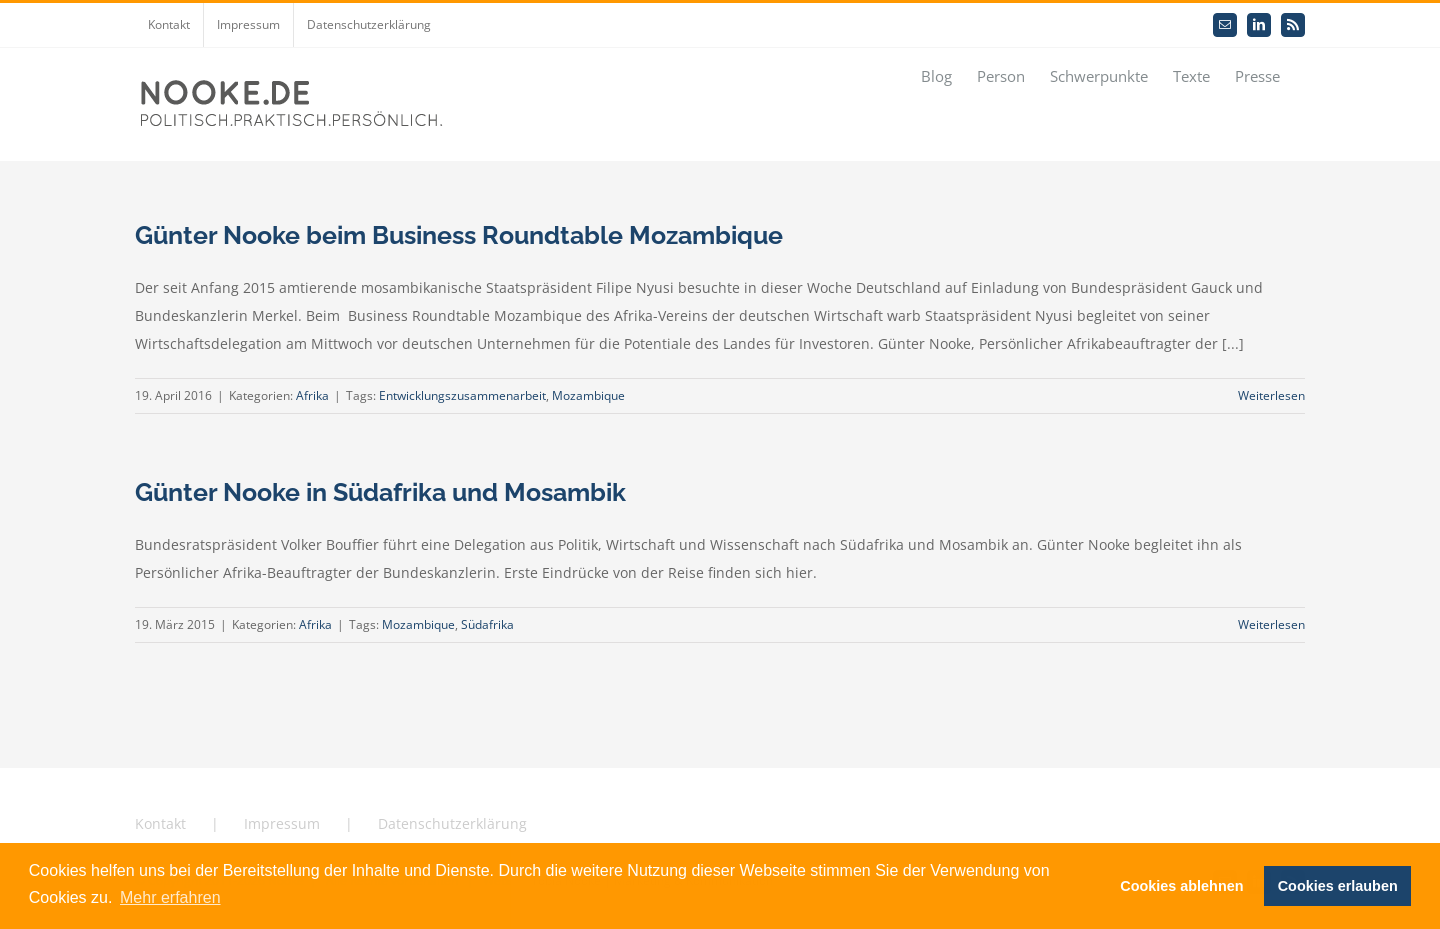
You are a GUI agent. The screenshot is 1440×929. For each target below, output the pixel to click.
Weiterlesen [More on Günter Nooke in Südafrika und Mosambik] (1271, 624)
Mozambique (588, 395)
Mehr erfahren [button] (170, 897)
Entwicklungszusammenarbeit (462, 395)
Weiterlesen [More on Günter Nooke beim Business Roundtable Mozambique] (1271, 395)
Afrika (312, 395)
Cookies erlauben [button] (1338, 886)
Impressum (282, 823)
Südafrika (487, 624)
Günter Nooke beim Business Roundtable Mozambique (459, 235)
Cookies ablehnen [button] (1181, 886)
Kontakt (160, 823)
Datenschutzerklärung (452, 823)
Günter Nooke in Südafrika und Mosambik (380, 492)
